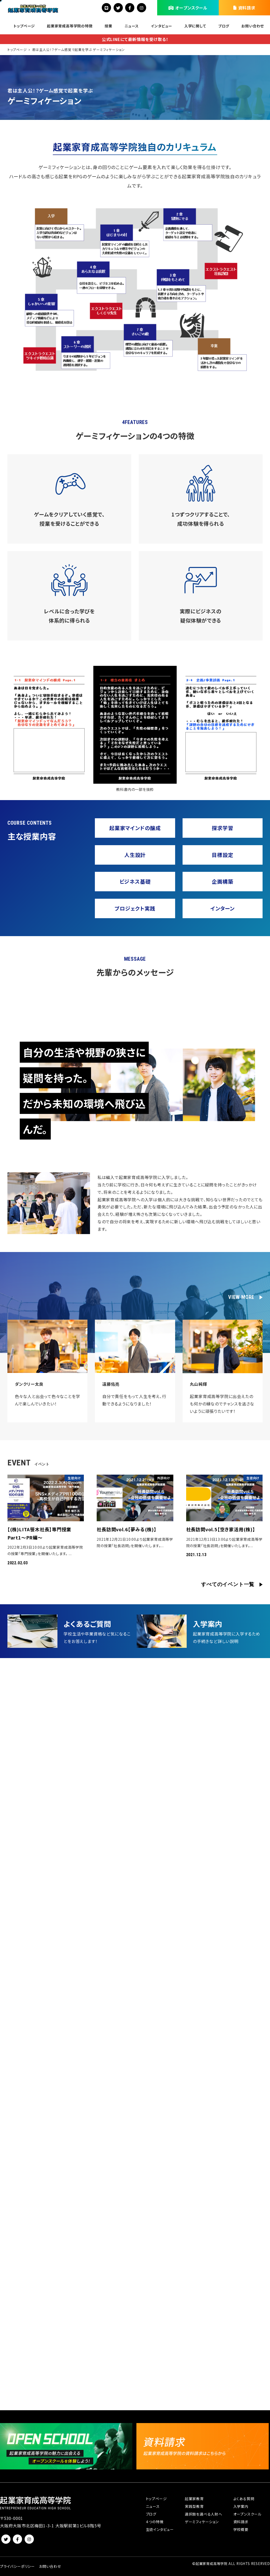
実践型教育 (194, 2506)
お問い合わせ (50, 2566)
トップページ (156, 2498)
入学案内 (240, 2506)
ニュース (153, 2506)
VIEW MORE (241, 1297)
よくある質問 (243, 2498)
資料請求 (244, 8)
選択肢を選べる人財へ (203, 2514)
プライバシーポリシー (17, 2566)
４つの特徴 (155, 2521)
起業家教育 (194, 2498)
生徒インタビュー (160, 2529)
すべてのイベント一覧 (227, 1584)
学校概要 (240, 2529)
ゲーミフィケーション (202, 2521)
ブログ (151, 2514)
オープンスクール (187, 8)
